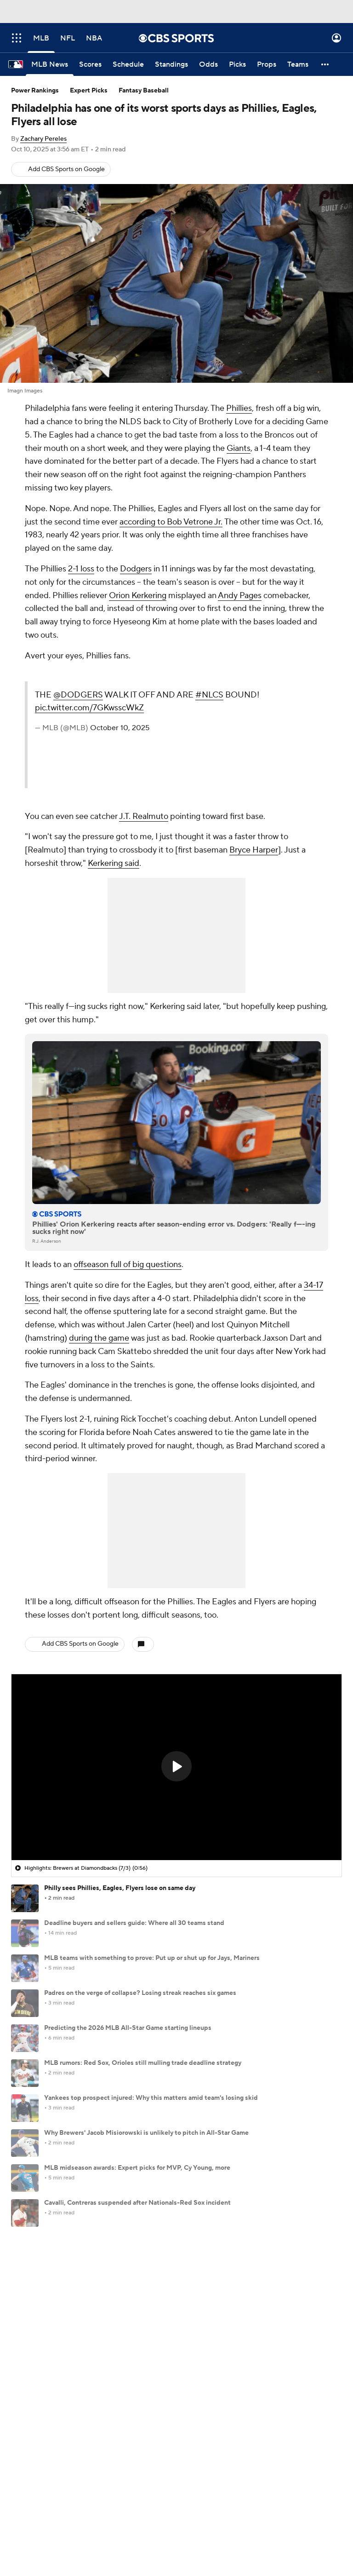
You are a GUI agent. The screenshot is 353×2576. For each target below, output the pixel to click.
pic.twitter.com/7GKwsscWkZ (89, 708)
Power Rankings (35, 90)
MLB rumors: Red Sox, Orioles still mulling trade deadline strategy (142, 2063)
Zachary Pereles (43, 139)
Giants (239, 448)
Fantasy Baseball (144, 90)
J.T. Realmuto (143, 816)
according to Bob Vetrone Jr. (171, 522)
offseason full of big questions (128, 1264)
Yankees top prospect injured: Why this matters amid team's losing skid (151, 2098)
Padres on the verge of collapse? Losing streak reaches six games (140, 1993)
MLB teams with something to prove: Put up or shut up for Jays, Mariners (152, 1958)
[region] (176, 1767)
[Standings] (171, 64)
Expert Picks (89, 90)
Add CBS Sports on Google (66, 169)
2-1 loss (81, 569)
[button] (325, 64)
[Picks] (237, 64)
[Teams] (298, 64)
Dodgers (136, 569)
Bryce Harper (253, 850)
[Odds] (208, 64)
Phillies (239, 408)
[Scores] (90, 64)
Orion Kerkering (137, 595)
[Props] (266, 64)
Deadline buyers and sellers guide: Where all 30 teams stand (134, 1923)
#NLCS (209, 695)
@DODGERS (78, 695)
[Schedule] (128, 64)
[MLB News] (50, 64)
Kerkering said (113, 863)
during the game (99, 1338)
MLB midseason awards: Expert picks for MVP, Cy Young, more (137, 2168)
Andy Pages (240, 595)
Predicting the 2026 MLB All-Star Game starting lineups (127, 2028)
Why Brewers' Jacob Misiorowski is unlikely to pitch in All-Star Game (146, 2133)
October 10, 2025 (119, 727)
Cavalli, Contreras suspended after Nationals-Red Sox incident (137, 2203)
